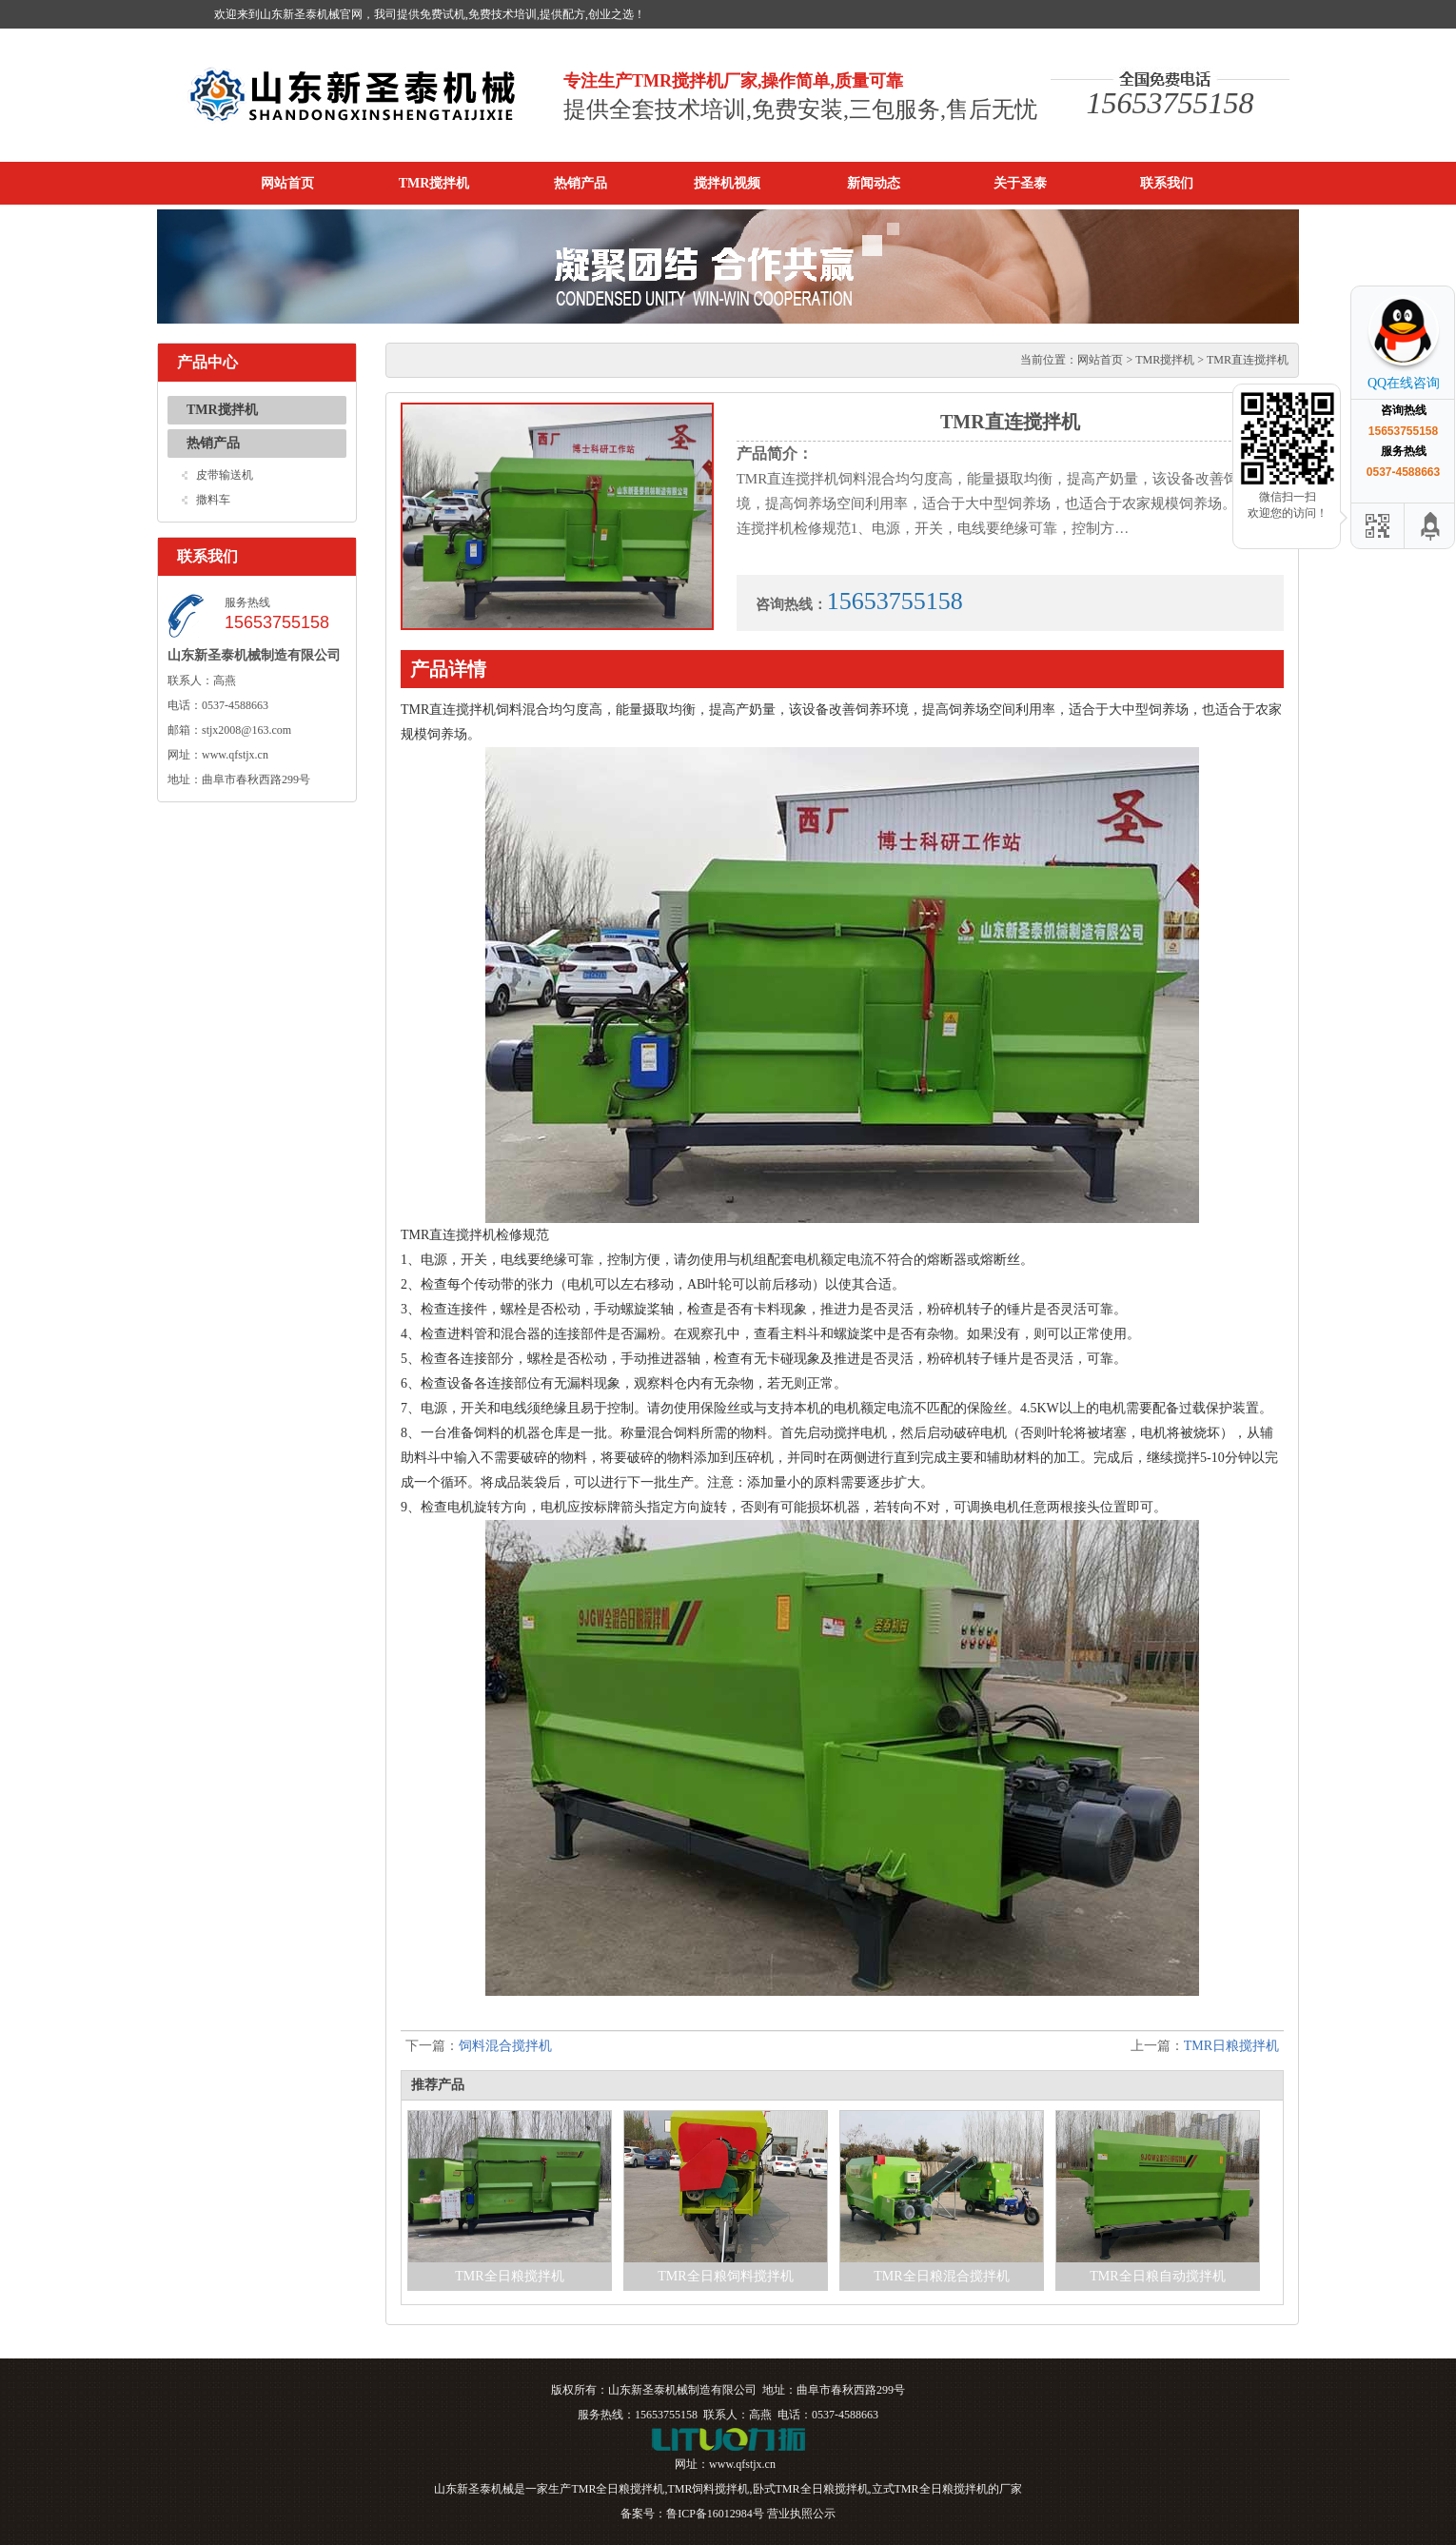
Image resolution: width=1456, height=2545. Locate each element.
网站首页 (287, 183)
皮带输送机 (224, 475)
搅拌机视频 (727, 183)
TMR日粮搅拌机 (1231, 2046)
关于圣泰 (1020, 183)
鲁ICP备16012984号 (715, 2513)
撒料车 (213, 499)
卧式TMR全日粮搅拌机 (811, 2489)
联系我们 (1166, 183)
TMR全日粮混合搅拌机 (941, 2276)
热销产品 (580, 183)
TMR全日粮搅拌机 (509, 2276)
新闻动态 (873, 183)
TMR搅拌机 (434, 183)
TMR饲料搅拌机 (708, 2489)
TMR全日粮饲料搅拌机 (725, 2276)
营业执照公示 (801, 2513)
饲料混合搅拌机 (505, 2046)
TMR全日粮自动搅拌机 (1157, 2276)
